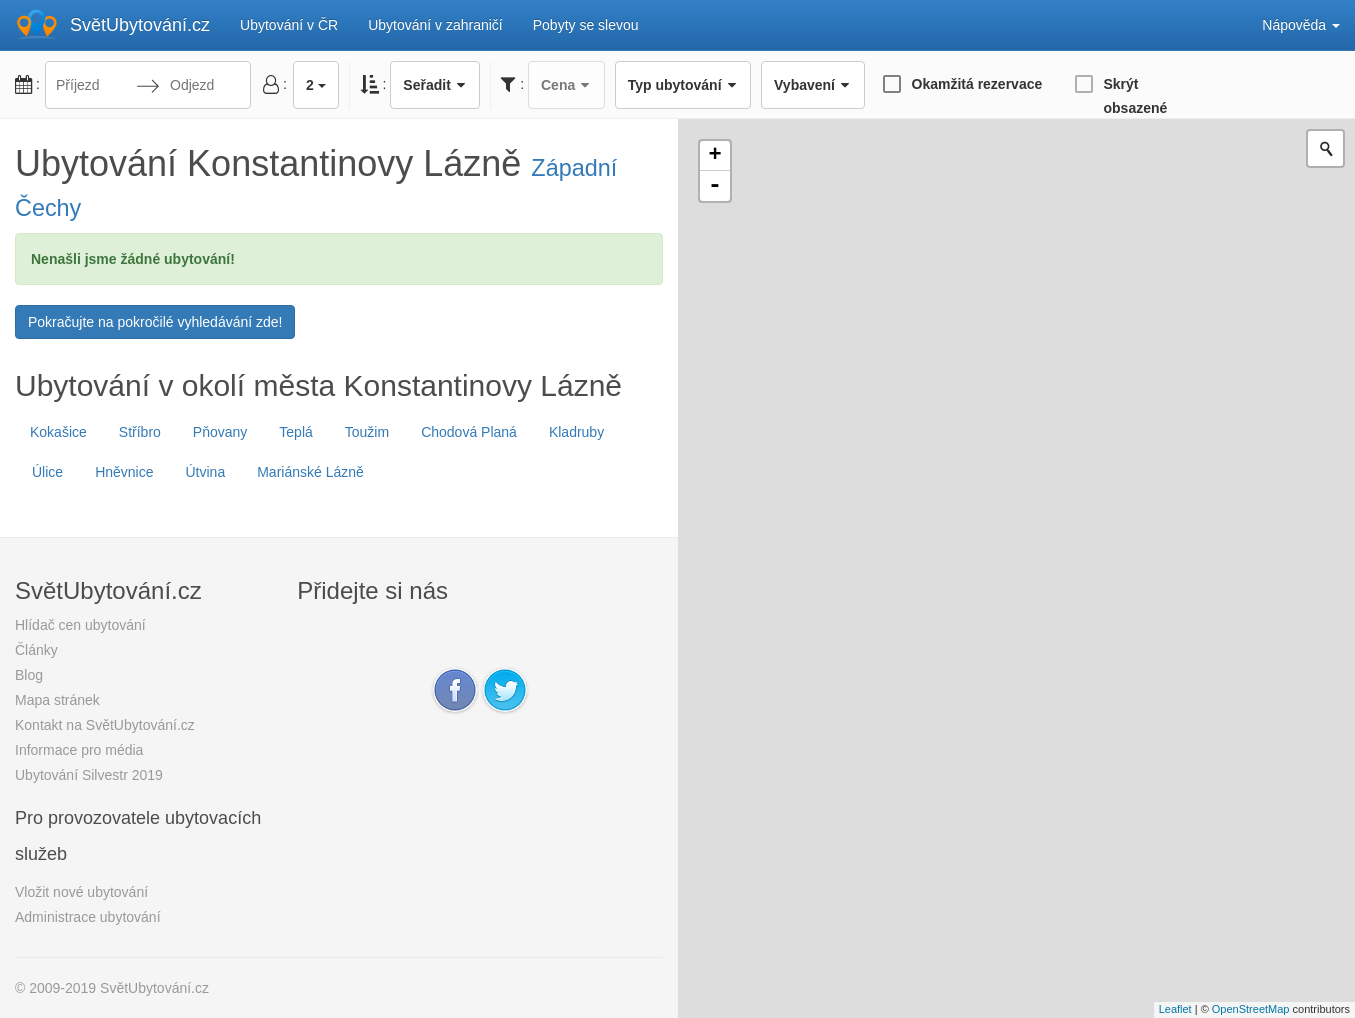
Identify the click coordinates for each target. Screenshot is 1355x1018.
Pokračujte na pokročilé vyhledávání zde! (155, 322)
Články (36, 650)
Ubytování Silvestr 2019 (89, 775)
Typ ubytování (683, 85)
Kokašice (58, 432)
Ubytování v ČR (289, 25)
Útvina (206, 472)
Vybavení (812, 85)
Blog (29, 675)
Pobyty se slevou (586, 25)
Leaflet (1175, 1009)
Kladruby (576, 432)
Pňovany (220, 432)
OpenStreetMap (1251, 1009)
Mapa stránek (57, 700)
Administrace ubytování (88, 917)
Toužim (367, 432)
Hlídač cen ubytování (80, 625)
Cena (566, 85)
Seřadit (435, 85)
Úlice (47, 472)
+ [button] (714, 156)
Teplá (295, 432)
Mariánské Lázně (310, 472)
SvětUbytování (140, 25)
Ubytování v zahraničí (435, 25)
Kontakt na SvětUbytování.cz (105, 725)
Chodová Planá (469, 432)
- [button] (715, 186)
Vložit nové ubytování (81, 892)
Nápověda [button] (1301, 25)
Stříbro (140, 432)
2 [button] (316, 85)
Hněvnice (124, 472)
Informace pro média (79, 750)
